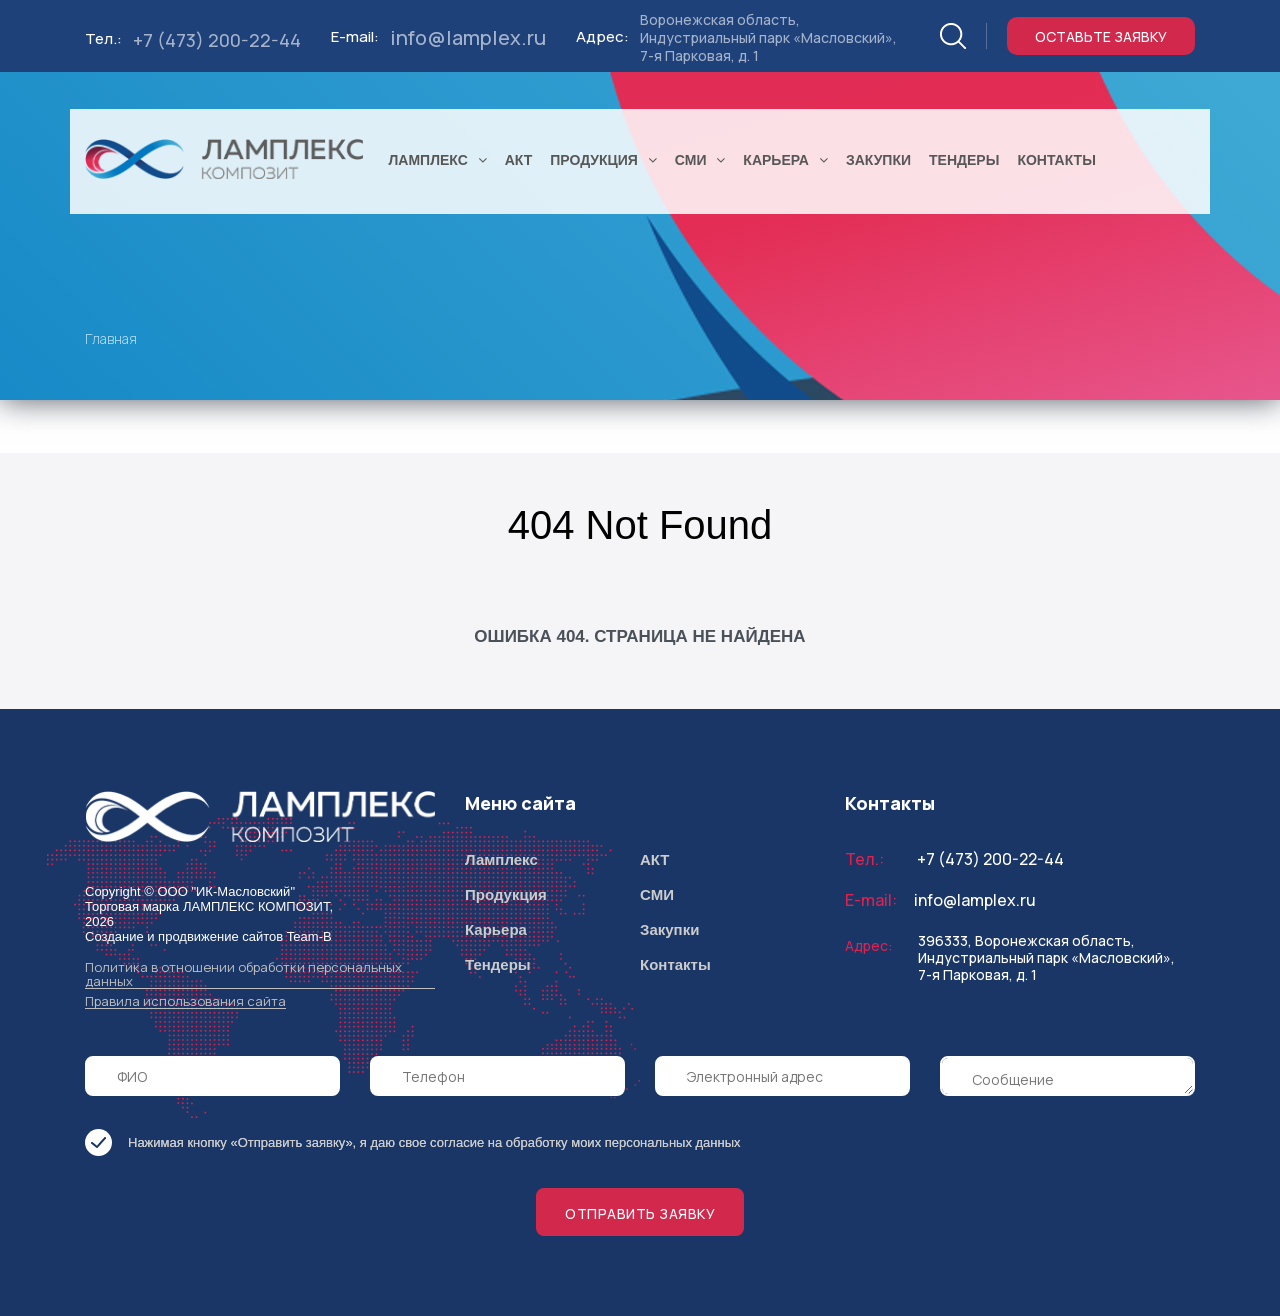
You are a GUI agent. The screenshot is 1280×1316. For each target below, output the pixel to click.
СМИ (657, 894)
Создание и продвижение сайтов (184, 936)
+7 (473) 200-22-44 (217, 40)
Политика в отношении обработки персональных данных (243, 974)
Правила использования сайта (185, 1001)
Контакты (675, 964)
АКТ (655, 859)
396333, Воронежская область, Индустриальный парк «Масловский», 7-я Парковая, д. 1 (1046, 957)
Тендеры (498, 964)
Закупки (669, 929)
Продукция (506, 894)
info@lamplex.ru (468, 37)
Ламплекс (501, 859)
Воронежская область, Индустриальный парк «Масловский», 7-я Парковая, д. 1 (768, 37)
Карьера (496, 929)
